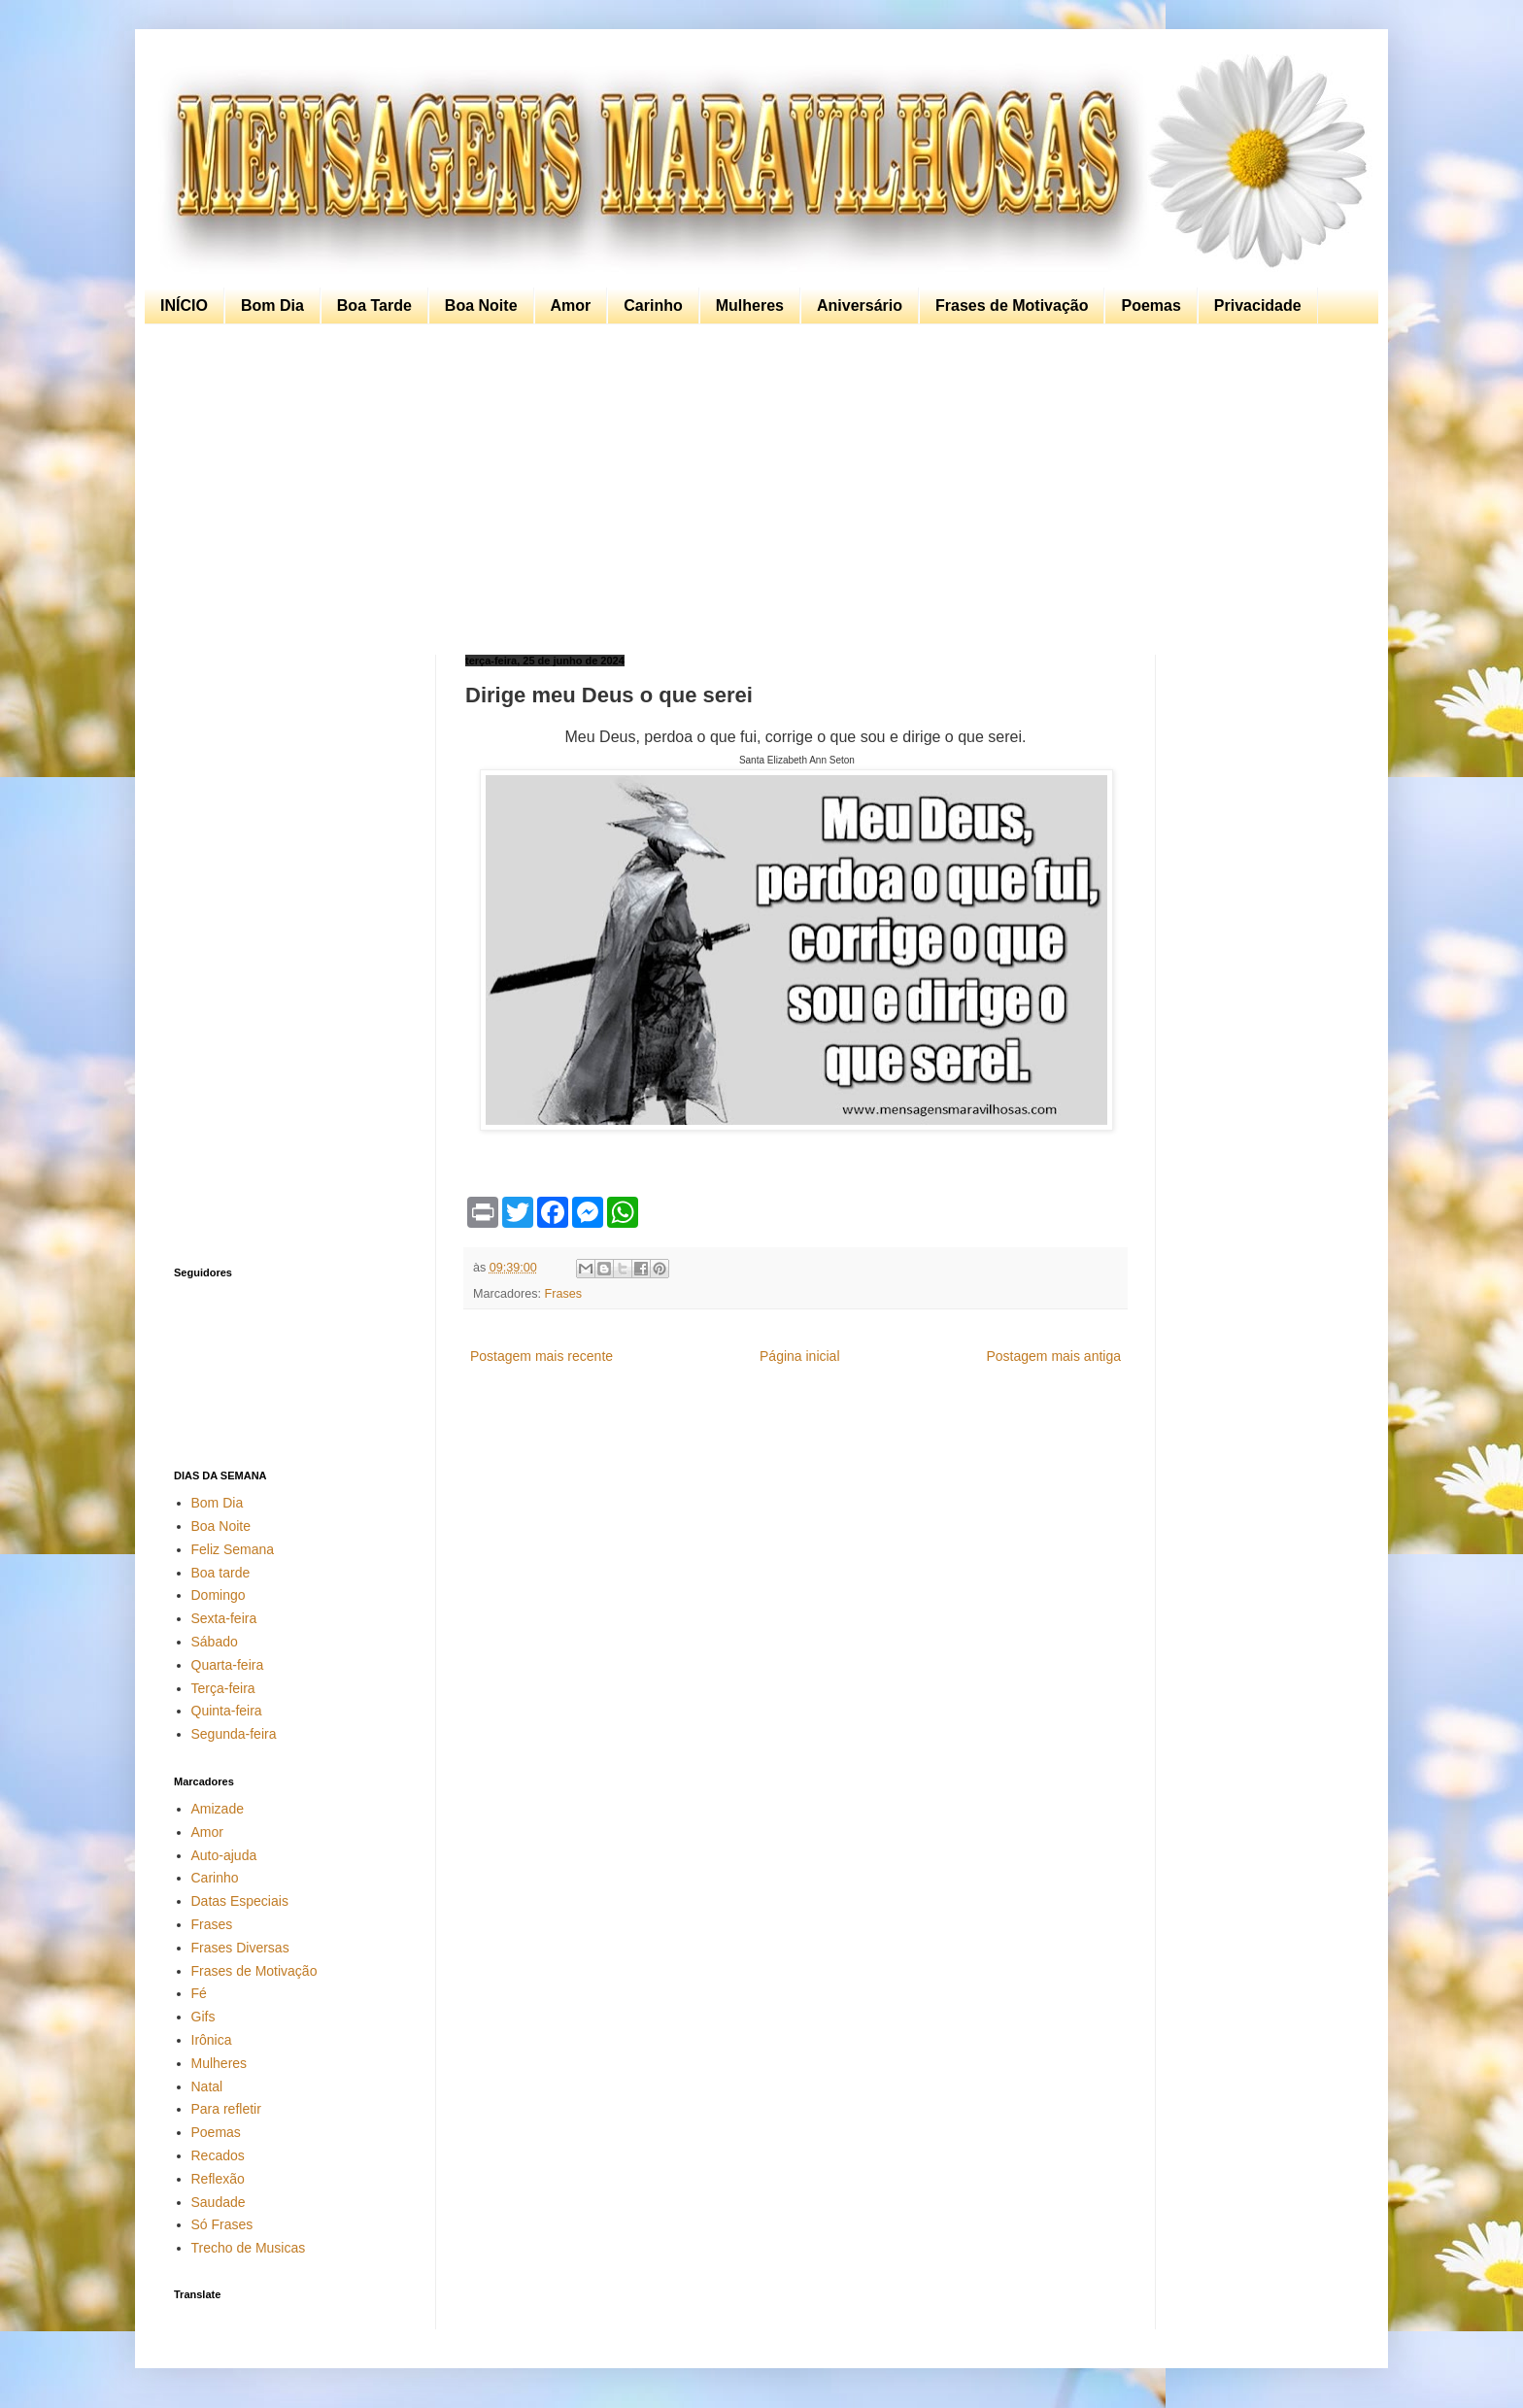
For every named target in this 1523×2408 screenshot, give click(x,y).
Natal (207, 2086)
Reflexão (218, 2179)
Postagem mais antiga (1053, 1356)
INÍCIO (184, 305)
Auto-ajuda (224, 1855)
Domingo (218, 1595)
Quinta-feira (226, 1710)
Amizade (217, 1808)
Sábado (214, 1641)
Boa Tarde (374, 305)
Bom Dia (272, 305)
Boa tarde (221, 1572)
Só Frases (222, 2224)
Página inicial (800, 1356)
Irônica (211, 2040)
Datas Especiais (239, 1901)
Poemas (1150, 305)
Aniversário (859, 305)
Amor (571, 305)
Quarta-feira (227, 1665)
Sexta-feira (224, 1618)
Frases (564, 1294)
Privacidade (1258, 305)
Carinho (653, 305)
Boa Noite (481, 305)
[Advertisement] (756, 490)
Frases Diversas (240, 1947)
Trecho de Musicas (248, 2247)
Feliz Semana (233, 1549)
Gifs (203, 2016)
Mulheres (750, 305)
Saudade (218, 2202)
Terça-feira (223, 1688)
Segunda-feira (234, 1734)
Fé (199, 1993)
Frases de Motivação (1011, 305)
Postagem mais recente (541, 1356)
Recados (218, 2155)
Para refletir (226, 2109)
